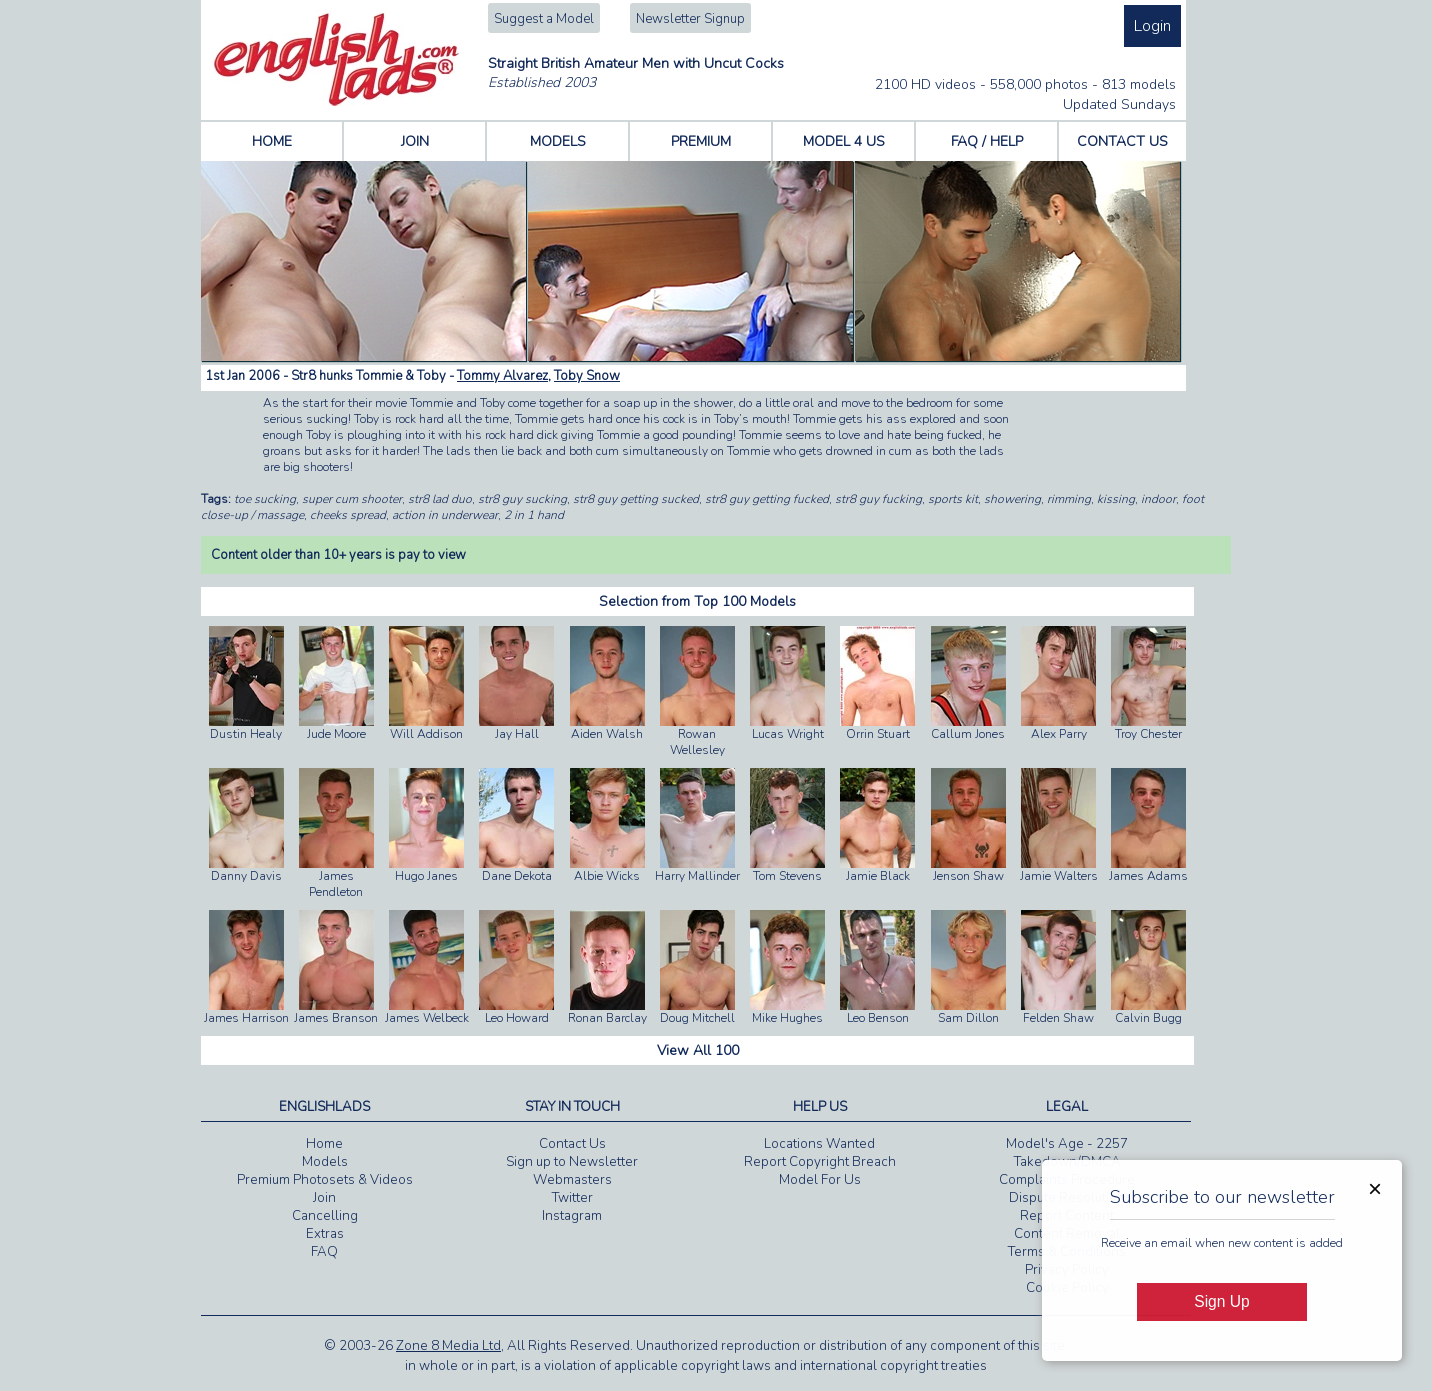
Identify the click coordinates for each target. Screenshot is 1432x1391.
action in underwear (445, 515)
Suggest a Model (544, 19)
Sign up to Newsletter (572, 1162)
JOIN (415, 141)
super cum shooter (352, 499)
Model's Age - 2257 (1067, 1144)
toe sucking (265, 499)
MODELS (558, 141)
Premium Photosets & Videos (325, 1180)
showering (1012, 499)
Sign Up (1221, 1301)
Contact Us (572, 1144)
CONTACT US (1122, 141)
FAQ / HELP (987, 141)
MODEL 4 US (844, 141)
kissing (1116, 499)
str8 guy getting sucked (636, 499)
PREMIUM (701, 141)
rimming (1069, 499)
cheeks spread (348, 515)
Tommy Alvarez (502, 376)
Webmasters (572, 1180)
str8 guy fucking (878, 499)
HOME (272, 141)
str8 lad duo (440, 499)
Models (325, 1162)
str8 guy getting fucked (767, 499)
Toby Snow (587, 376)
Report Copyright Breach (820, 1162)
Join (324, 1198)
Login (1152, 26)
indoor (1158, 499)
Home (324, 1144)
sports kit (953, 499)
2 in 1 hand (534, 515)
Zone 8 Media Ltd (448, 1346)
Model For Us (820, 1180)
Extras (325, 1234)
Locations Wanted (819, 1144)
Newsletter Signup (690, 19)
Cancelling (325, 1216)
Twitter (572, 1198)
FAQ (324, 1252)
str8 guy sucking (522, 499)
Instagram (572, 1216)
